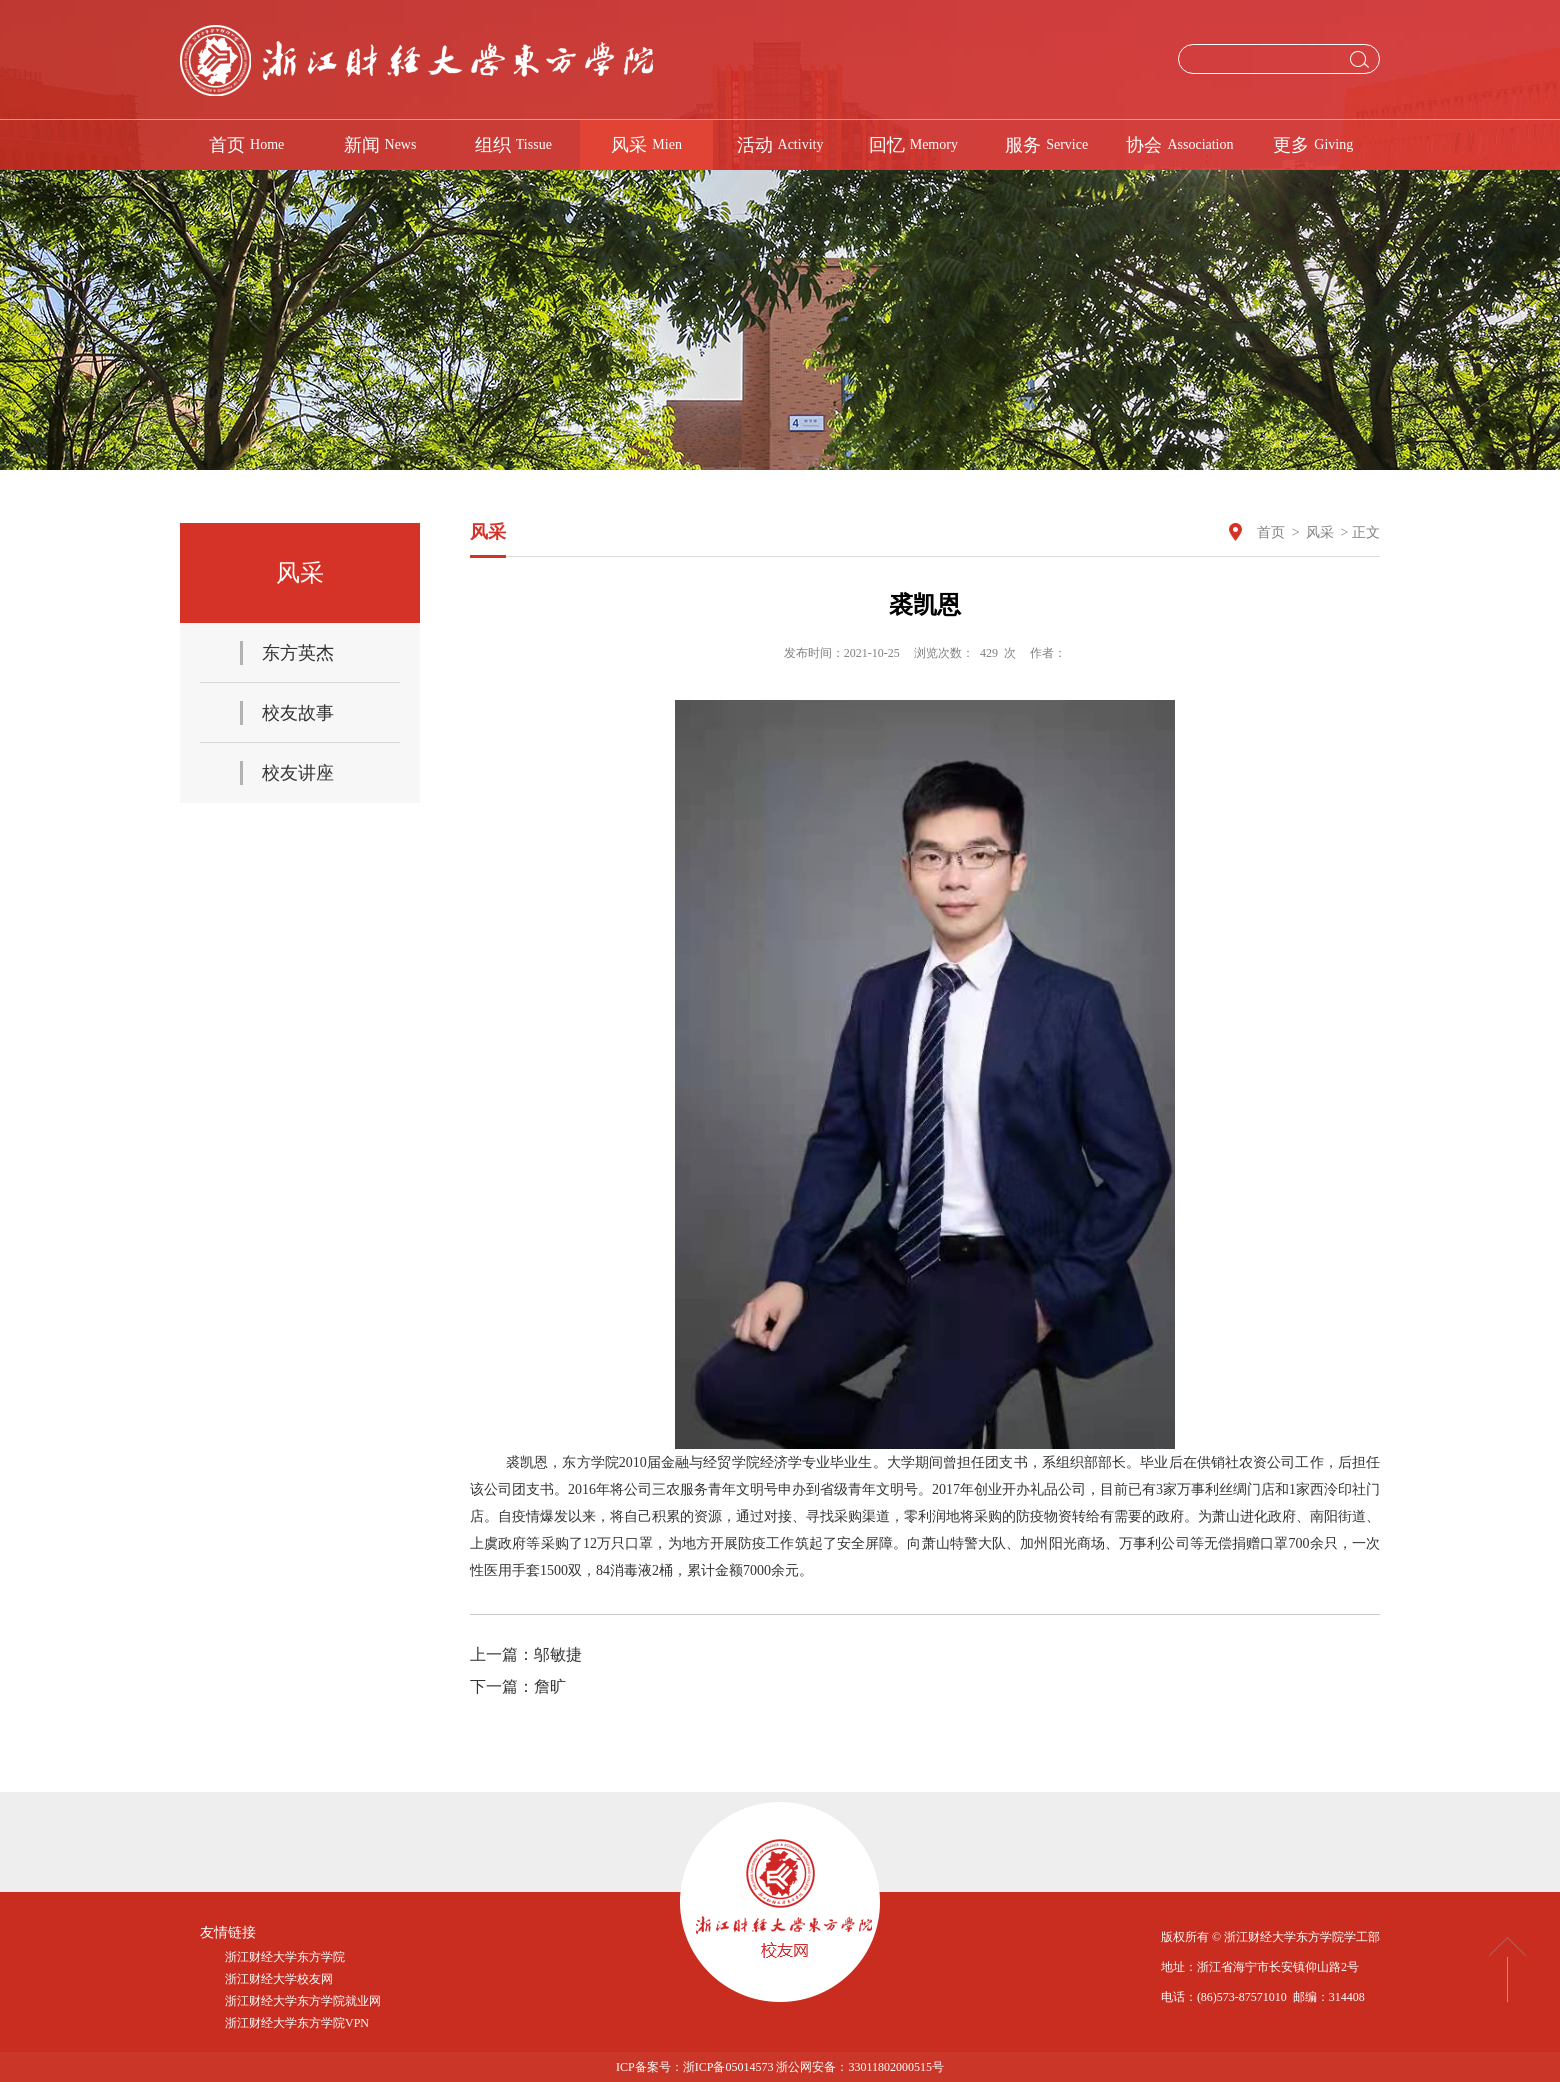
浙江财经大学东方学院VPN (297, 2023)
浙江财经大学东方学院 (285, 1957)
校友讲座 (298, 773)
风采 (1320, 532)
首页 (1271, 532)
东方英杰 (298, 653)
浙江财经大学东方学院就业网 (303, 2001)
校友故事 (298, 713)
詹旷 (550, 1686)
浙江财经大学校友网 (279, 1979)
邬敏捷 (558, 1654)
